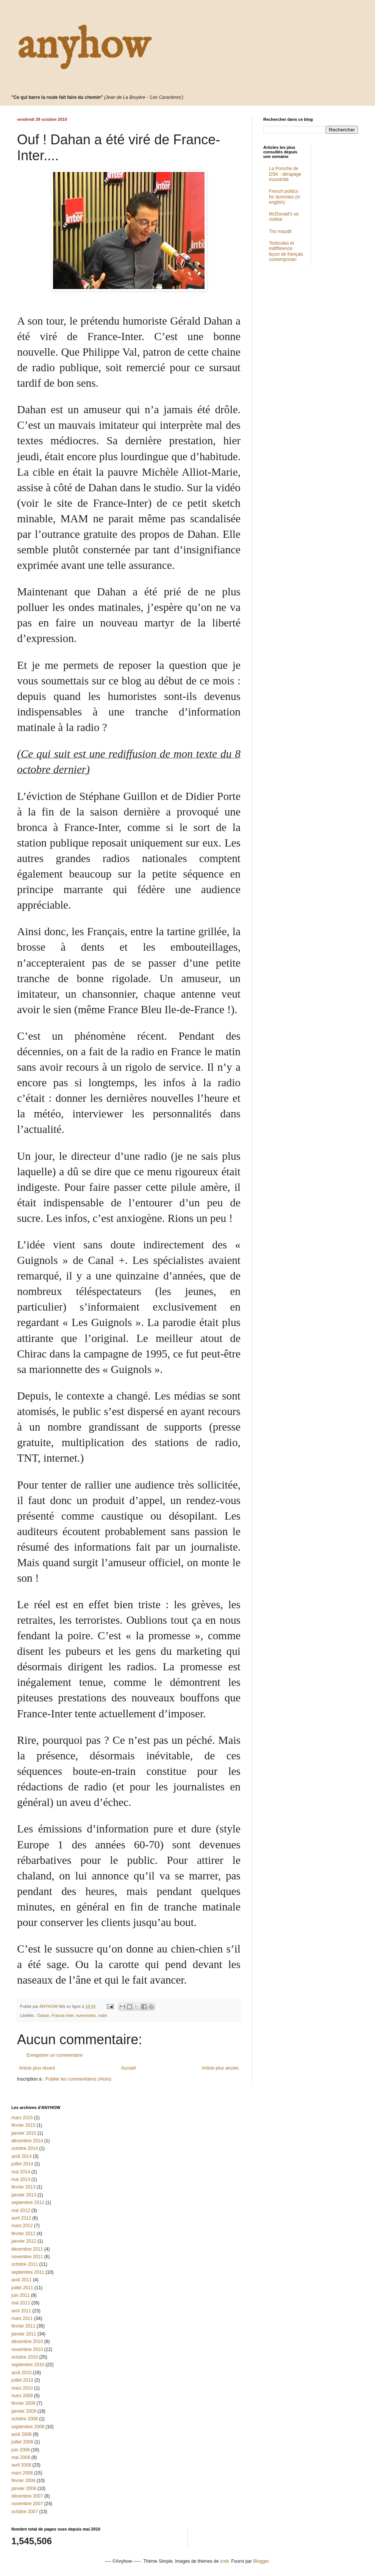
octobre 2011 (24, 2264)
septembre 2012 (27, 2202)
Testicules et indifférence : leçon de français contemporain (286, 251)
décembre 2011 (27, 2249)
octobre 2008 (24, 2418)
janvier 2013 (23, 2195)
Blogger (261, 2561)
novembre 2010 (27, 2349)
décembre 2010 (27, 2341)
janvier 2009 (23, 2411)
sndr (224, 2561)
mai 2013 (20, 2179)
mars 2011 (22, 2318)
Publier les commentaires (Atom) (78, 2079)
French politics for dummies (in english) (284, 197)
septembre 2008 (27, 2426)
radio (102, 2015)
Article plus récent (37, 2068)
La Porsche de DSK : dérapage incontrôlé (285, 174)
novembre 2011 (27, 2256)
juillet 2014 (22, 2164)
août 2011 (21, 2279)
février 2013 (23, 2187)
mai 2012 (20, 2210)
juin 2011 (20, 2295)
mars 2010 (22, 2388)
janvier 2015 (23, 2133)
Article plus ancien (220, 2068)
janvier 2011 (23, 2334)
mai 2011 (20, 2303)
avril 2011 (21, 2311)
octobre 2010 (24, 2357)
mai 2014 (20, 2172)
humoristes (86, 2015)
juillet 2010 (22, 2380)
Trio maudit (280, 231)
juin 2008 (20, 2450)
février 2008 (23, 2480)
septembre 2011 (27, 2272)
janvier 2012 (23, 2241)
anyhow (83, 46)
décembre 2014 (27, 2140)
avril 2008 (21, 2465)
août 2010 (21, 2372)
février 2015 (23, 2125)
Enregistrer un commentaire (55, 2055)
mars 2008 (22, 2473)
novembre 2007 (27, 2503)
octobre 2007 (24, 2511)
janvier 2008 (23, 2488)
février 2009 (23, 2403)
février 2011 (23, 2326)
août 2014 (21, 2156)
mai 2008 (20, 2457)
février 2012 (23, 2233)
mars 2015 (22, 2117)
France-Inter (62, 2015)
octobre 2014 (24, 2148)
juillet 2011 (22, 2287)
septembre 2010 (27, 2364)
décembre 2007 (27, 2496)
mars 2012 (22, 2225)
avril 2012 (21, 2218)
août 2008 (21, 2434)
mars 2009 (22, 2395)
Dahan (44, 2015)
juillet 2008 (22, 2442)
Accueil (128, 2068)
